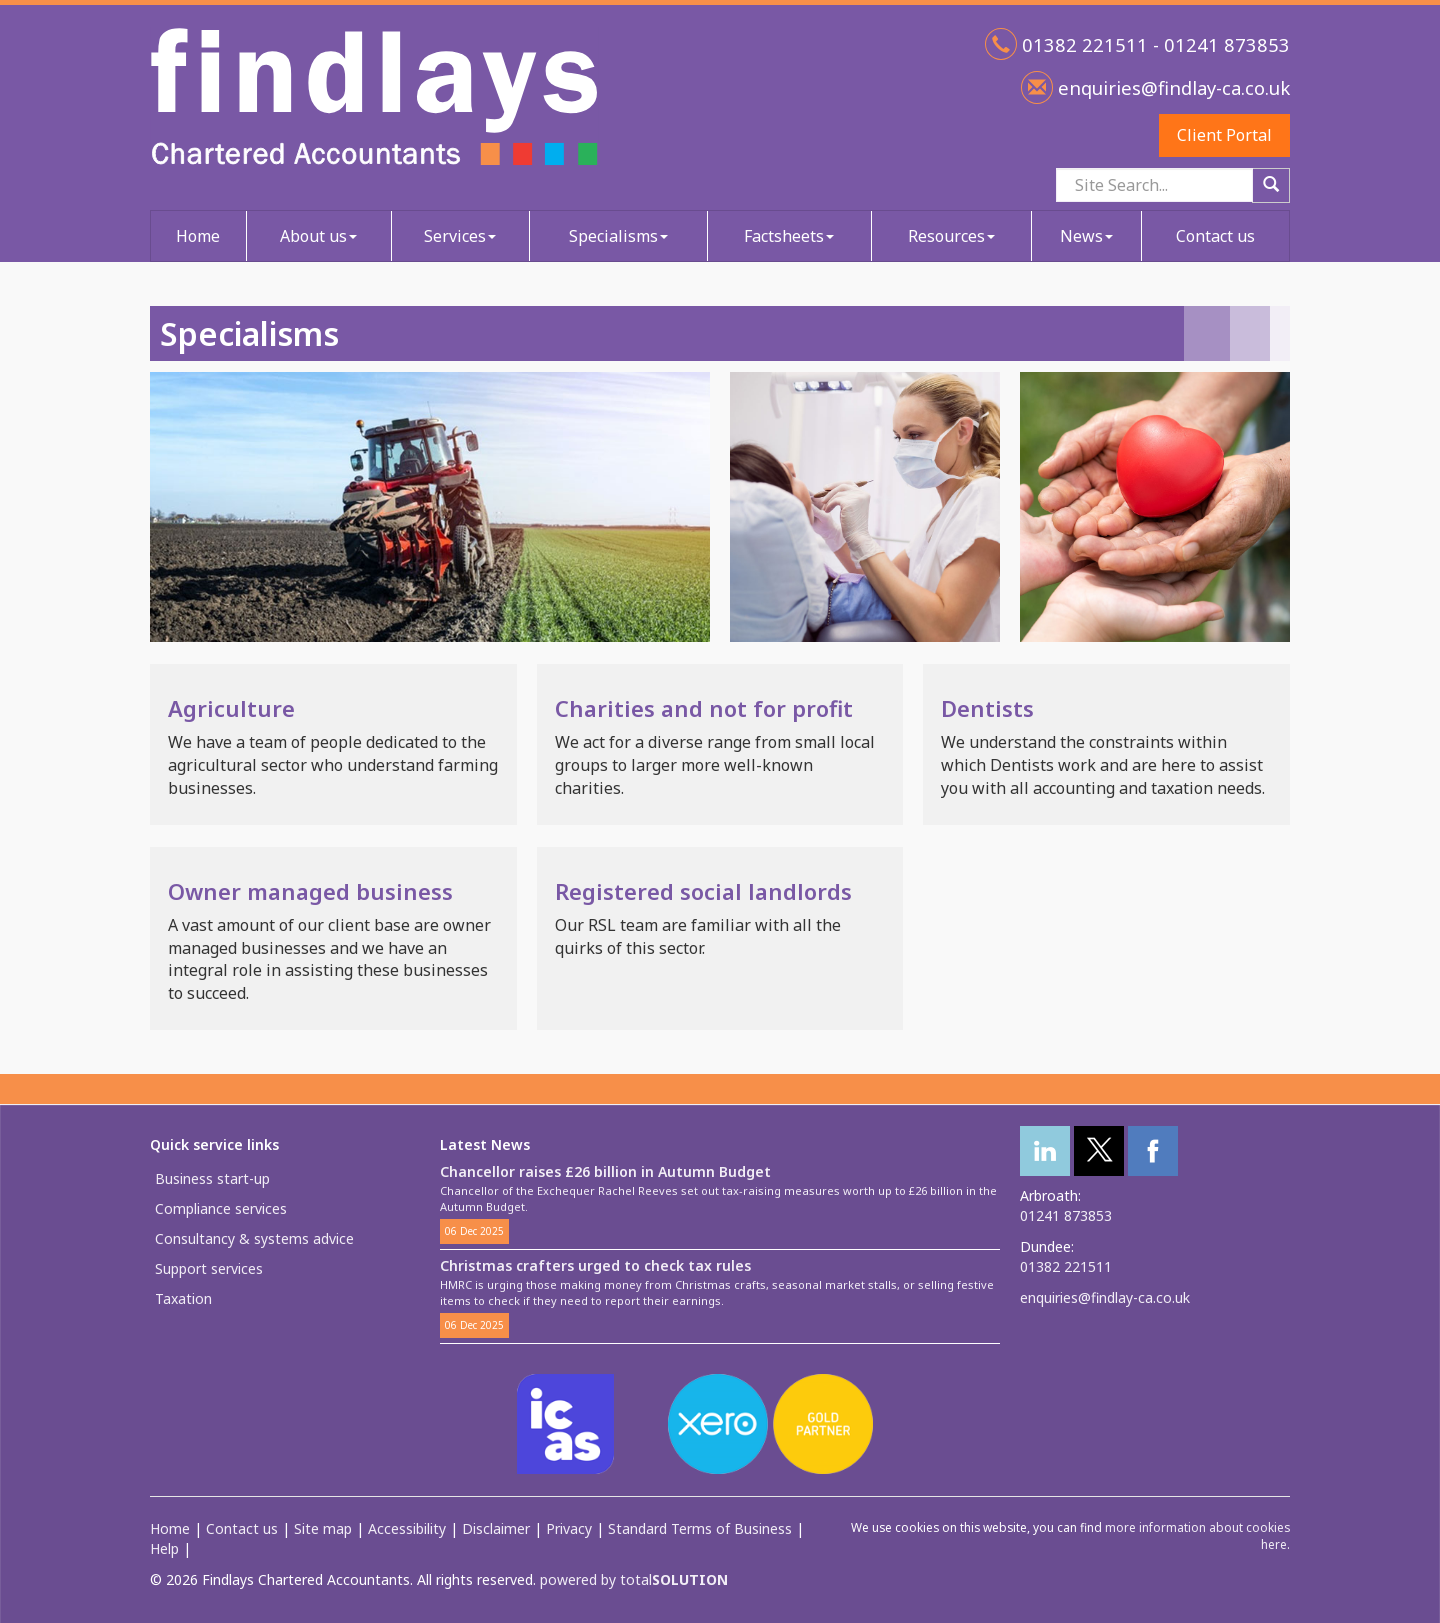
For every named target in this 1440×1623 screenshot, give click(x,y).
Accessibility (407, 1528)
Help (164, 1548)
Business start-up (212, 1178)
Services (460, 236)
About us (318, 236)
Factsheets (789, 236)
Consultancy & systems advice (254, 1238)
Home (198, 236)
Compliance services (221, 1208)
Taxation (183, 1298)
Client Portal (1224, 135)
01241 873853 (1066, 1215)
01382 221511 (1066, 1266)
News (1086, 236)
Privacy (569, 1528)
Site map (323, 1528)
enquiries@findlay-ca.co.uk (1171, 87)
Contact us (1215, 236)
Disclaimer (496, 1528)
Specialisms (618, 236)
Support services (209, 1268)
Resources (951, 236)
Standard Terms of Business (700, 1528)
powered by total (634, 1579)
